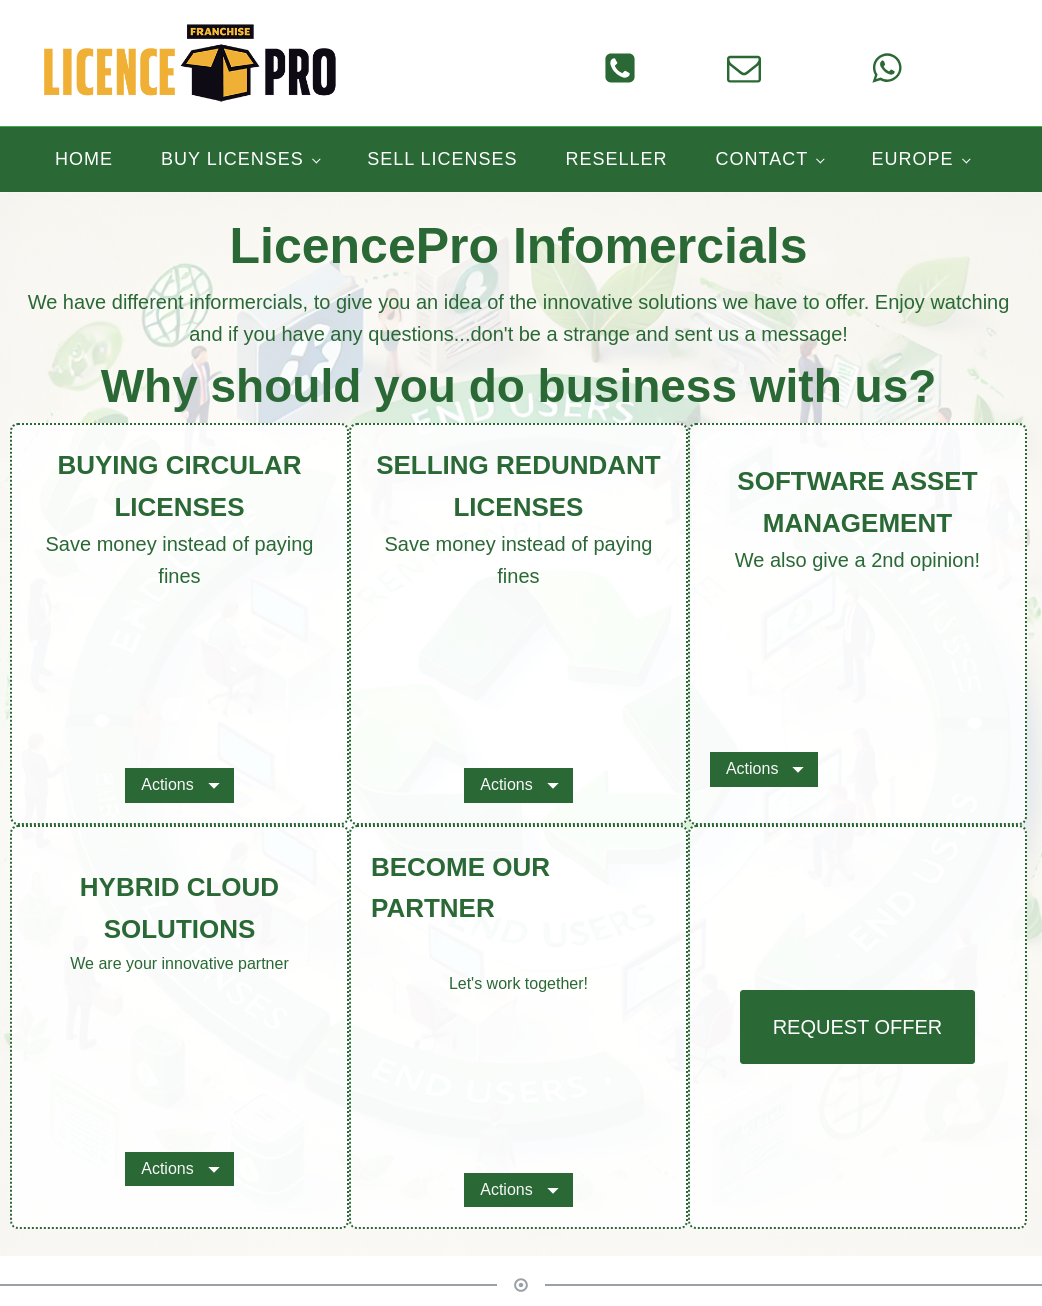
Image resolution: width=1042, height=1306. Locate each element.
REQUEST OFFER (858, 1027)
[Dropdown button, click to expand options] (179, 785)
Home (84, 159)
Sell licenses (442, 159)
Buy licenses (232, 159)
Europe (913, 159)
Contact (762, 159)
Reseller (617, 159)
